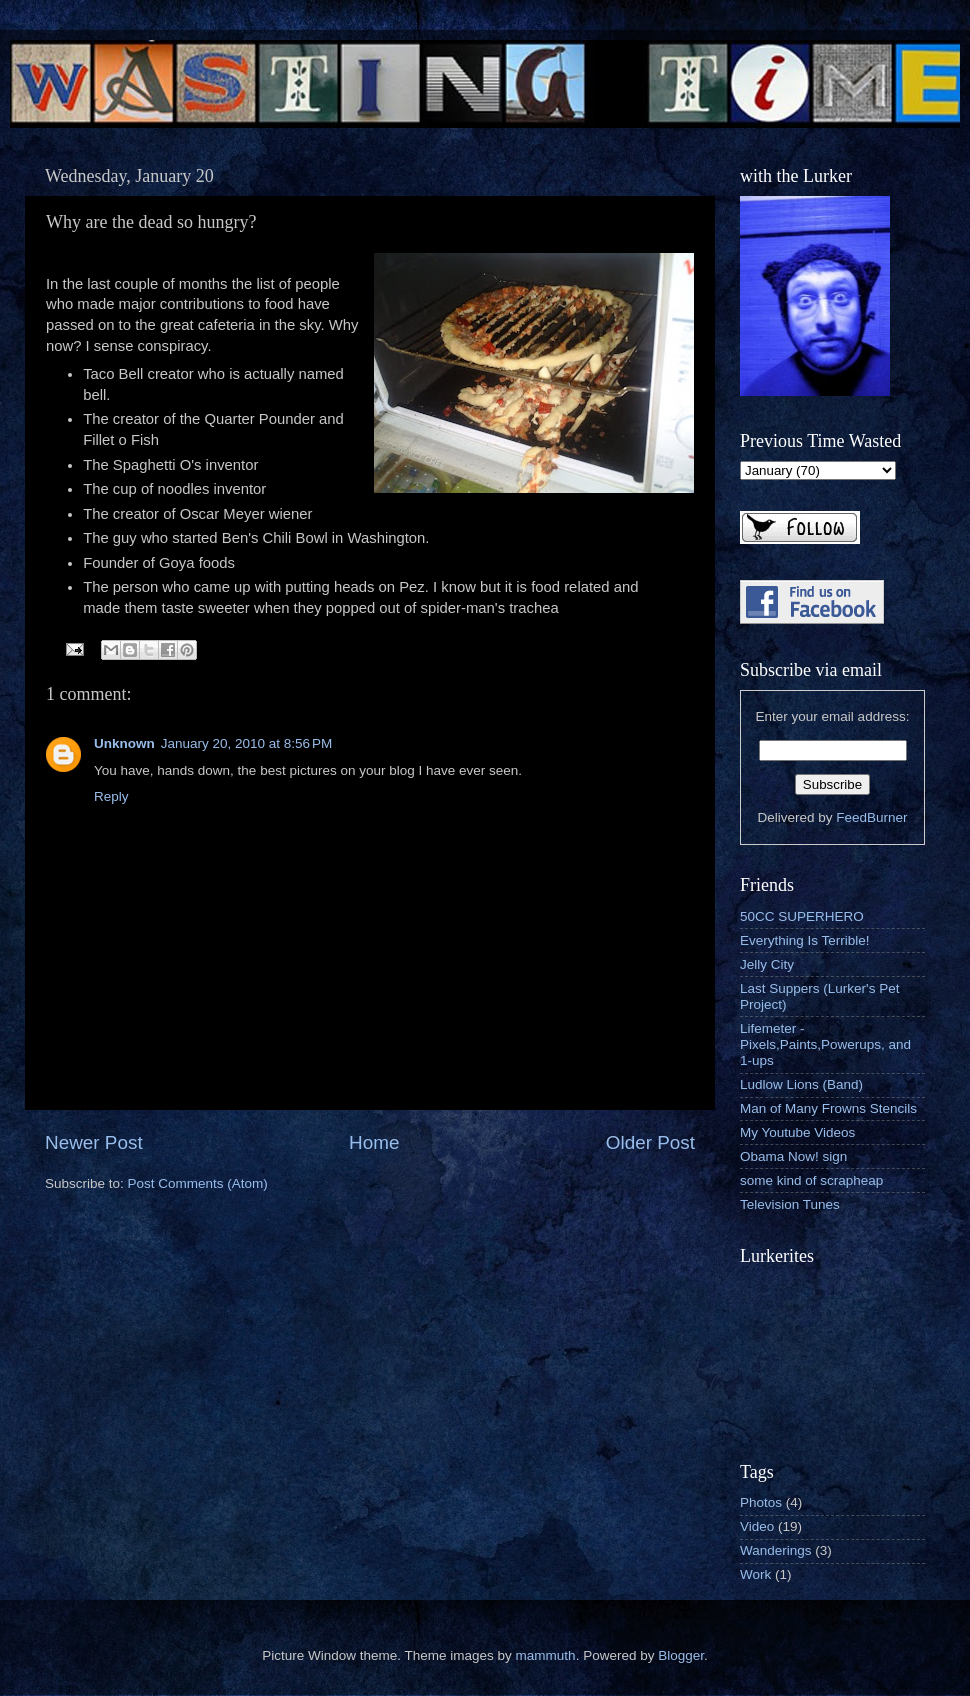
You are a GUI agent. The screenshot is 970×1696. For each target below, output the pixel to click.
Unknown (124, 743)
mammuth (546, 1655)
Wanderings (776, 1550)
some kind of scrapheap (811, 1180)
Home (374, 1142)
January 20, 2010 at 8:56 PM (247, 743)
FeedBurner (871, 817)
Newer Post (94, 1142)
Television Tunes (790, 1204)
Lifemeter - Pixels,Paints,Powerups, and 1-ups (825, 1044)
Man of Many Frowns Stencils (828, 1108)
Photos (761, 1502)
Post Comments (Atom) (198, 1183)
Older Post (650, 1142)
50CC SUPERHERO (802, 916)
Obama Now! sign (793, 1156)
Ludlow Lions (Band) (801, 1084)
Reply (111, 796)
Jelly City (767, 964)
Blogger (681, 1655)
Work (755, 1574)
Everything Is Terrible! (805, 940)
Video (757, 1526)
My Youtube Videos (797, 1132)
